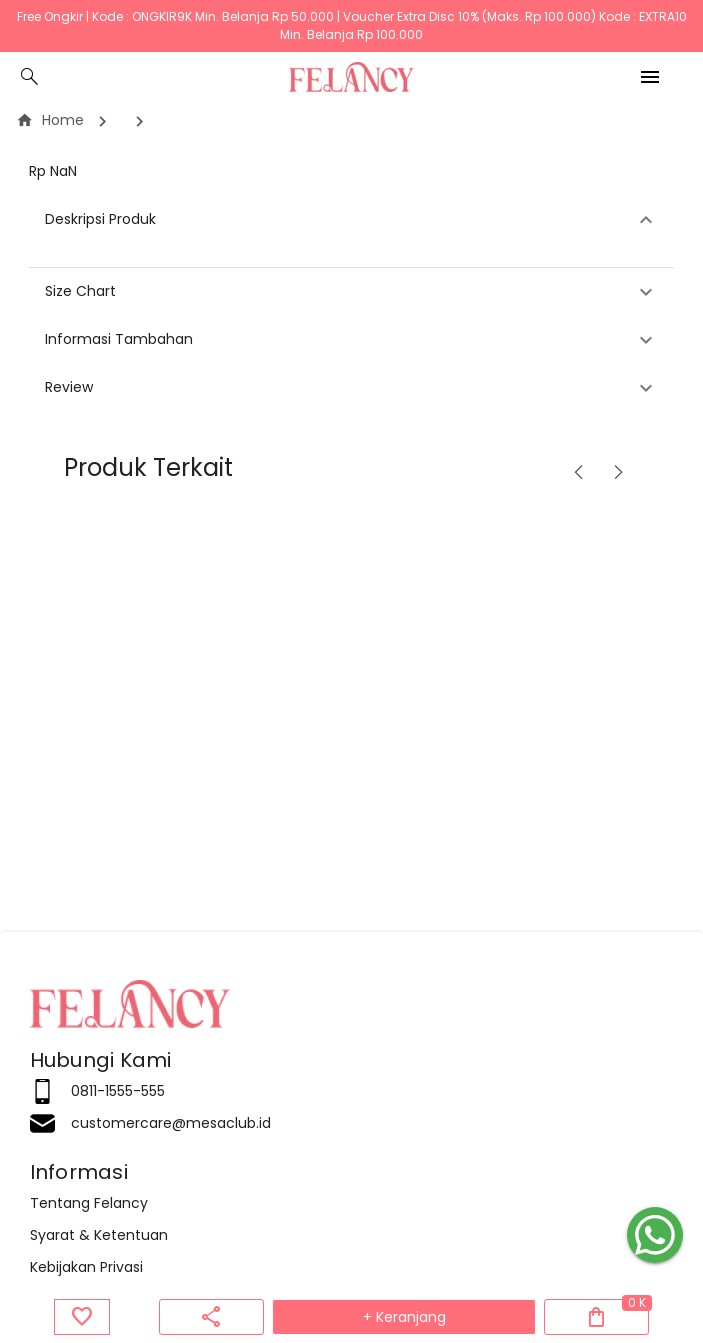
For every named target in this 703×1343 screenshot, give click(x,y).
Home (50, 120)
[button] (351, 220)
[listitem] (352, 1092)
